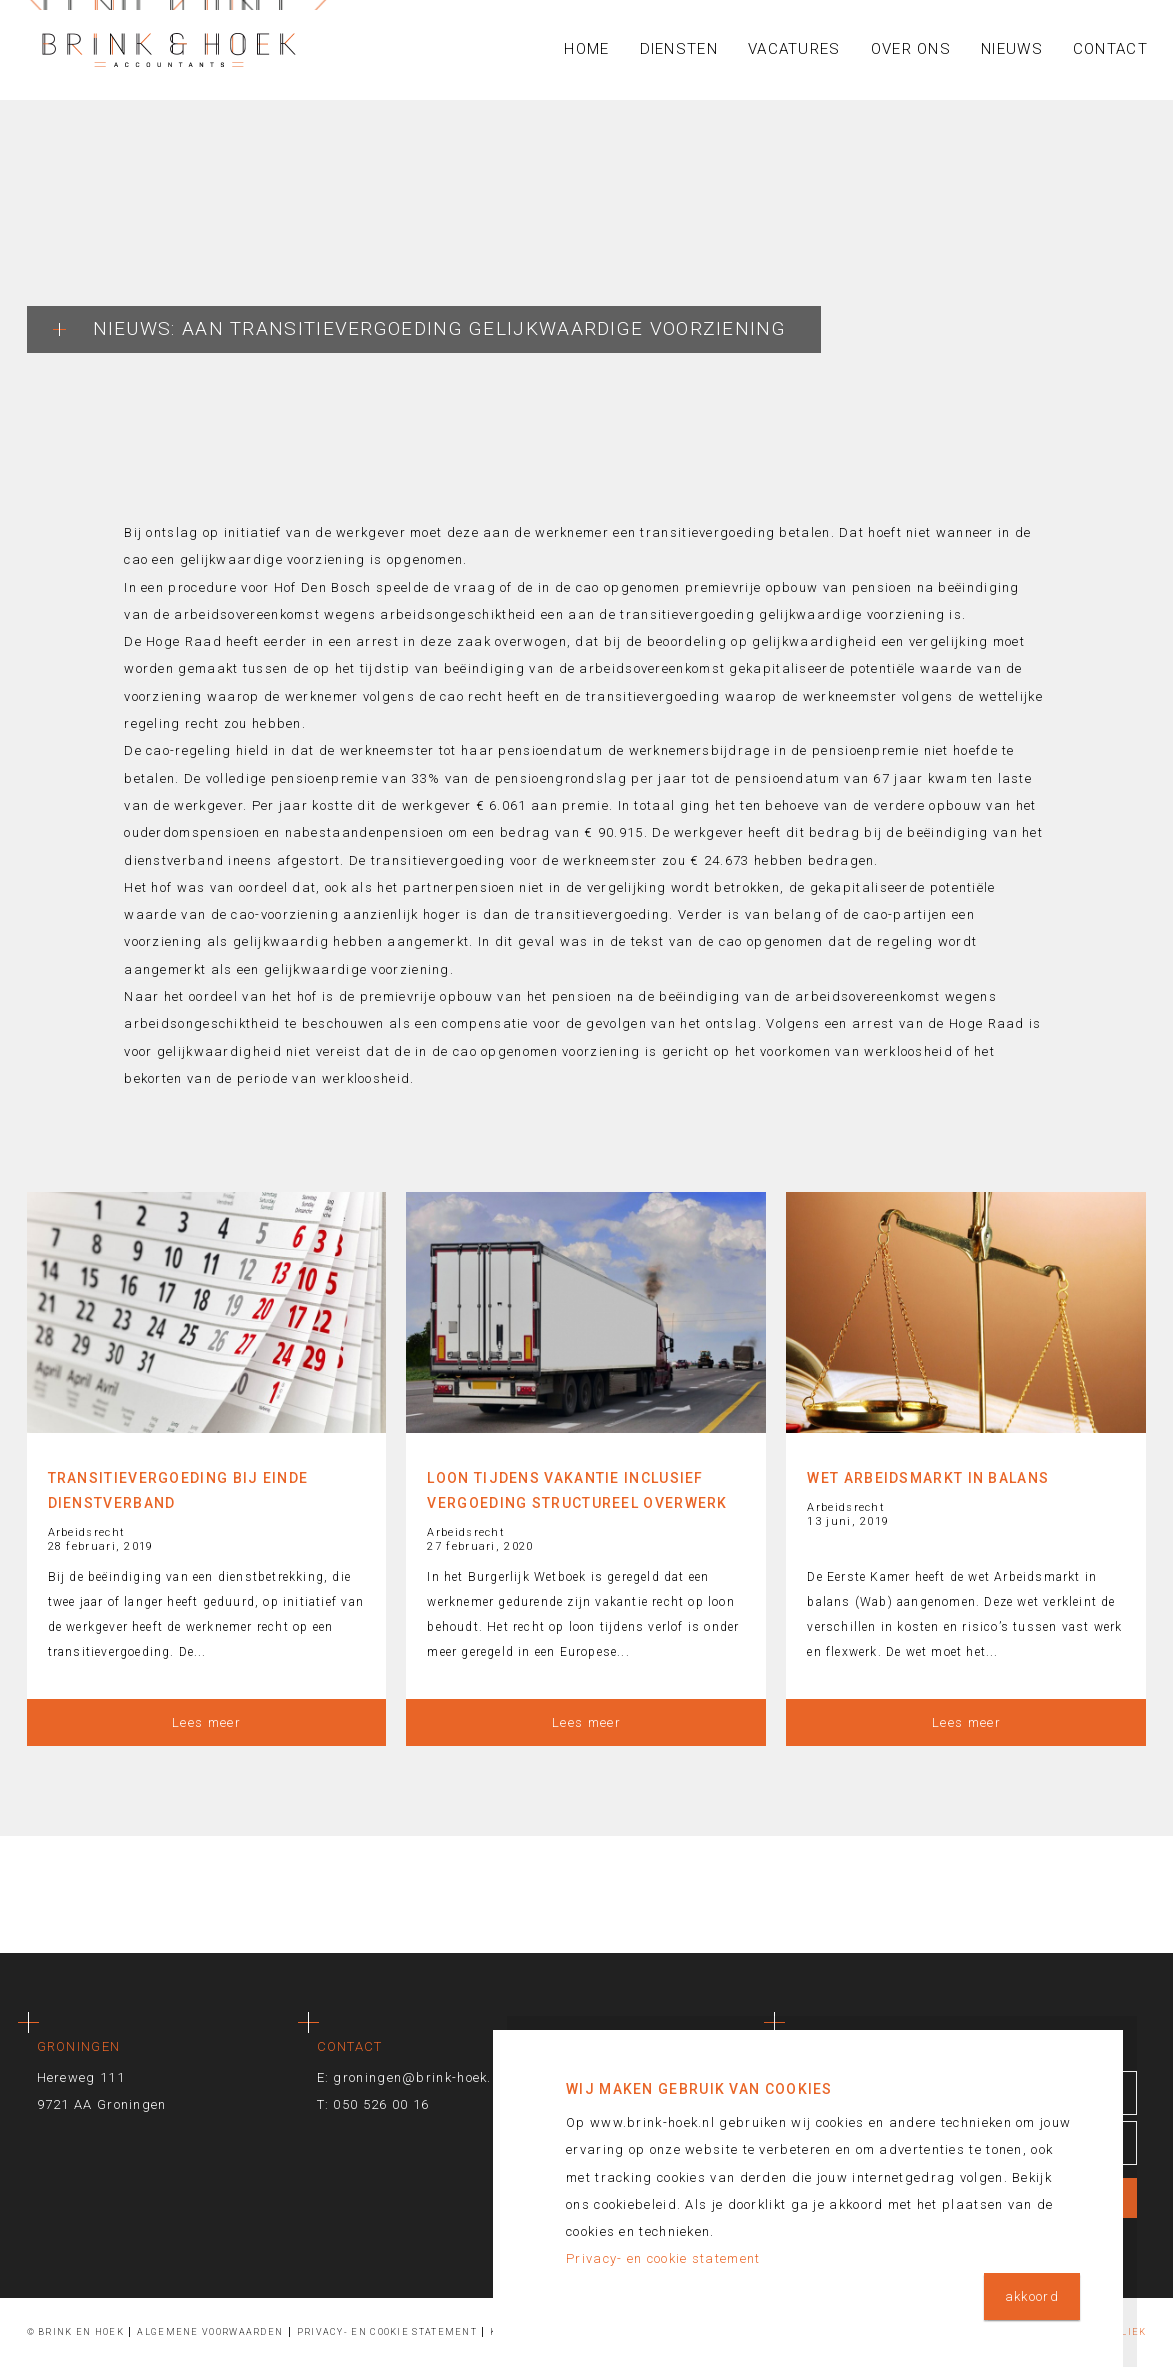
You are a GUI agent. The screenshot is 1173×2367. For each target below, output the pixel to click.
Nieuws (1012, 49)
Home (586, 49)
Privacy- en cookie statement (387, 2332)
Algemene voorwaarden (210, 2332)
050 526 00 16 (381, 2104)
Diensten (679, 49)
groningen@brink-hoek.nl (418, 2077)
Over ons (911, 49)
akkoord (1032, 2296)
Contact (1110, 49)
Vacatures (794, 49)
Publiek (1123, 2332)
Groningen (79, 2046)
